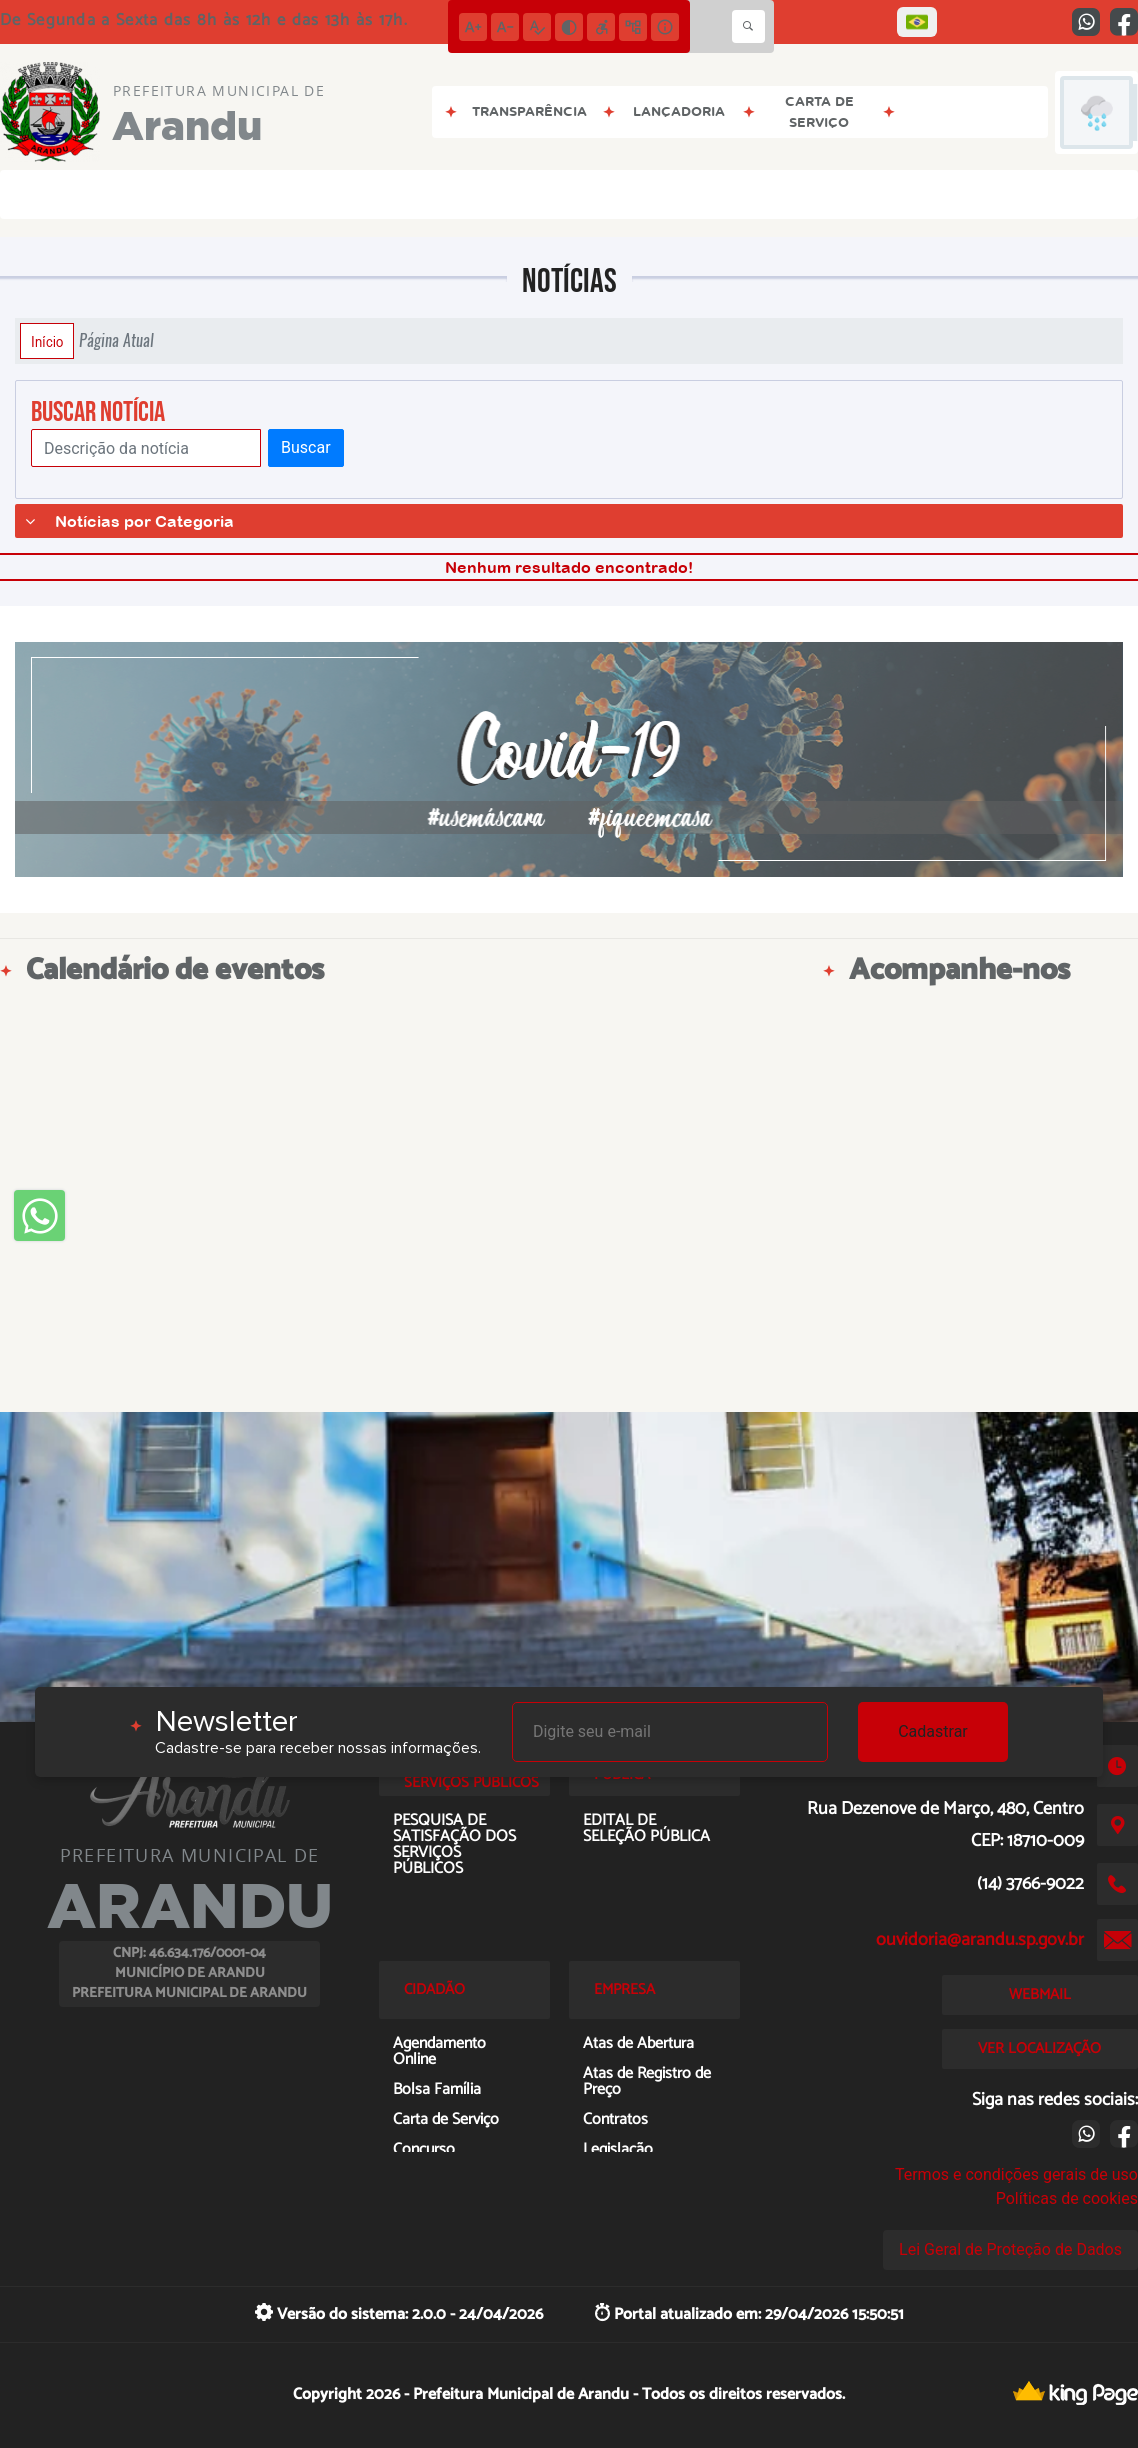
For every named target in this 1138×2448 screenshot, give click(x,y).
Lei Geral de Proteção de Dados (1010, 2249)
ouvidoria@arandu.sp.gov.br (980, 1940)
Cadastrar (933, 1731)
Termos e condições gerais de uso (1016, 2174)
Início (47, 341)
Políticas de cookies (1067, 2198)
